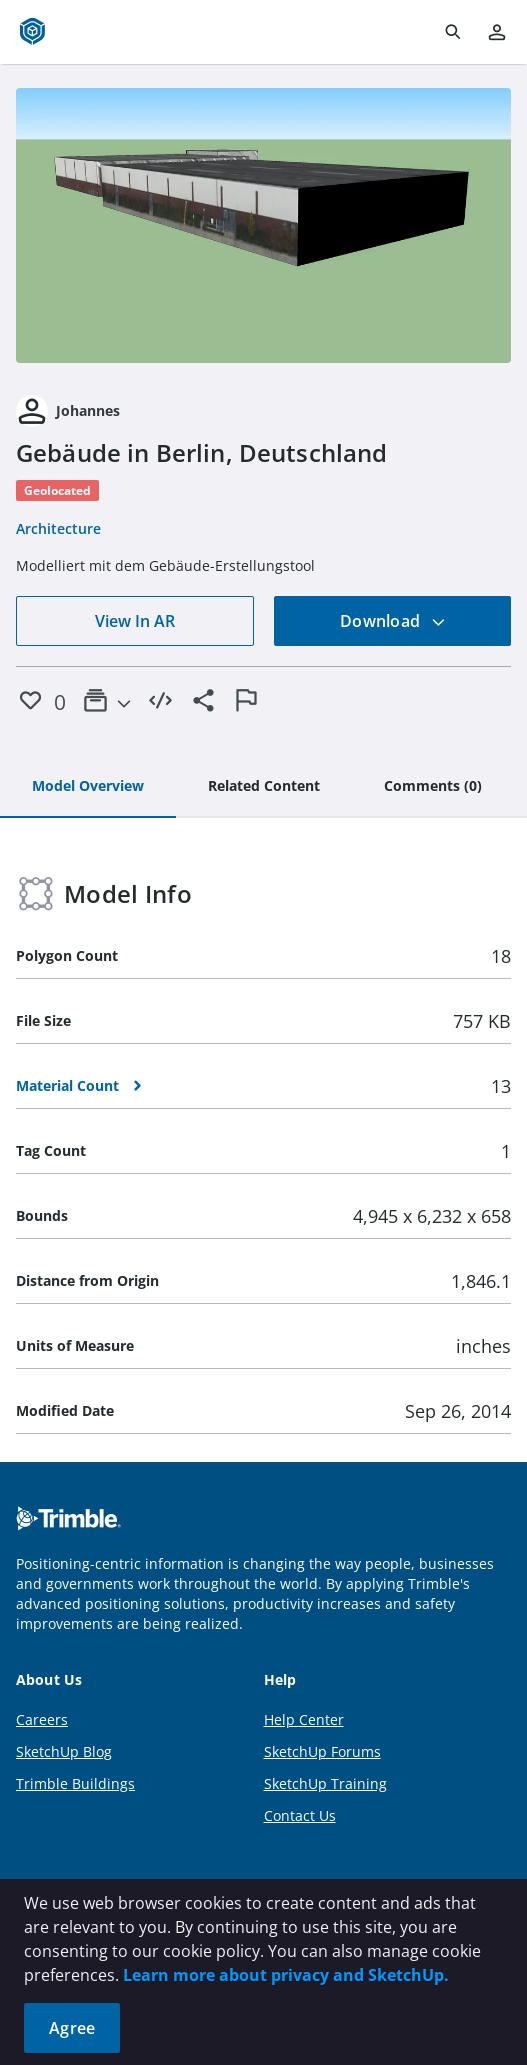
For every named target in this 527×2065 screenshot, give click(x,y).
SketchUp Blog (64, 1751)
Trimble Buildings (75, 1783)
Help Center (304, 1719)
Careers (42, 1719)
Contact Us (300, 1815)
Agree (72, 2028)
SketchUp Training (325, 1783)
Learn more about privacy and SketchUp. (286, 1975)
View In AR (135, 621)
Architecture (58, 528)
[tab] (88, 787)
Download (393, 621)
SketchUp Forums (322, 1751)
